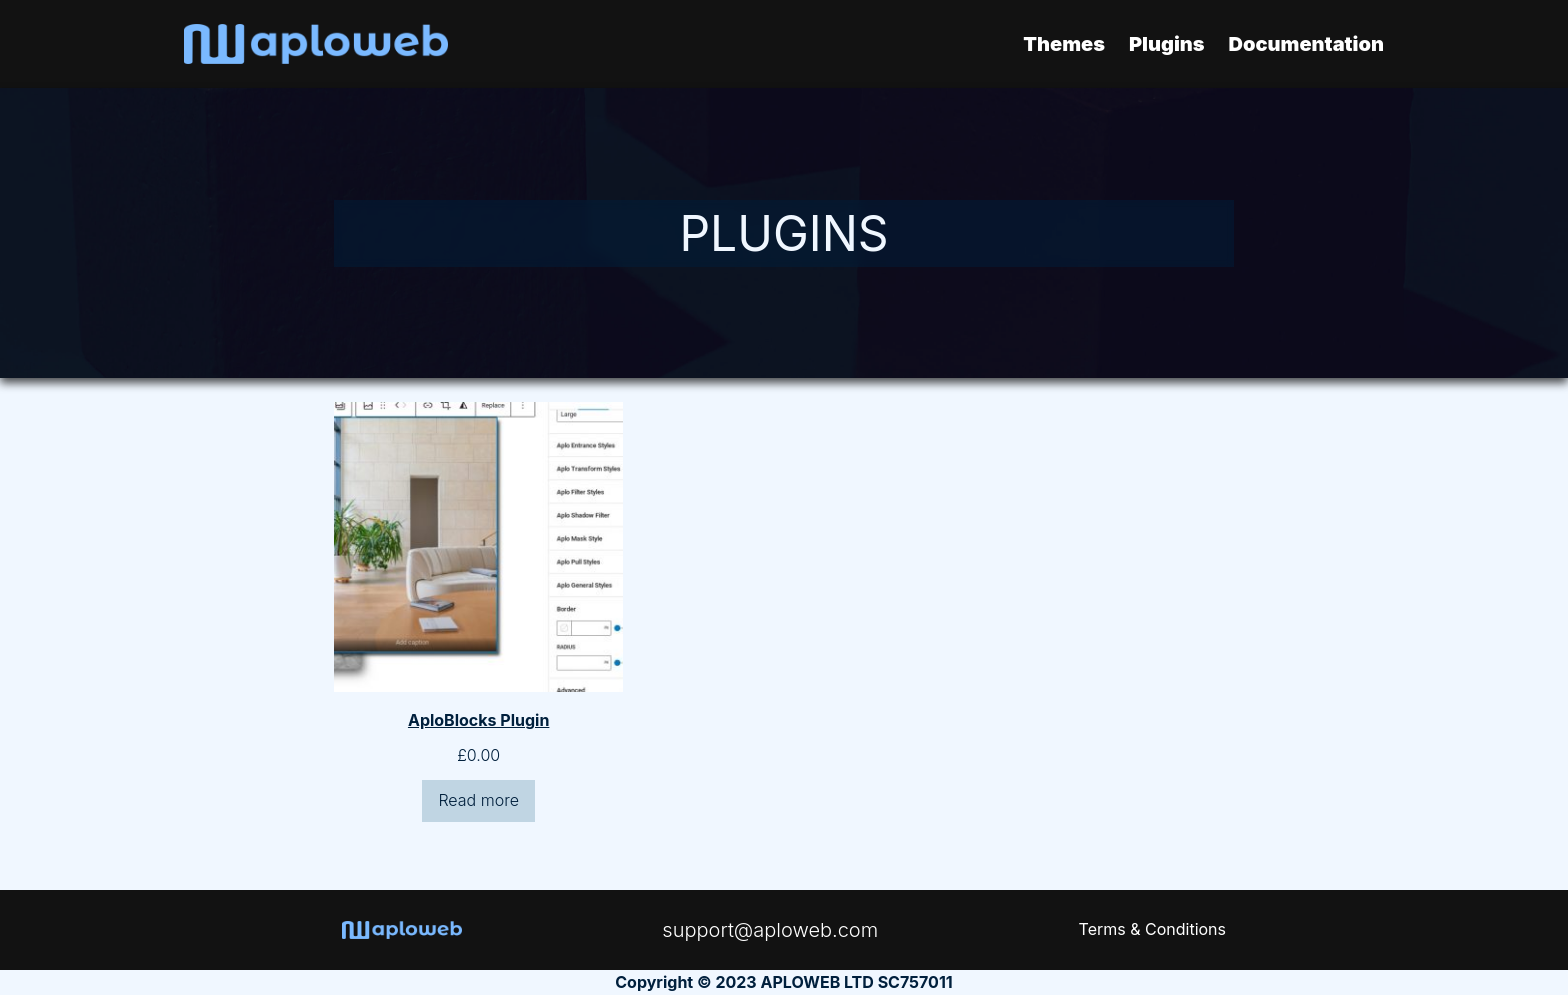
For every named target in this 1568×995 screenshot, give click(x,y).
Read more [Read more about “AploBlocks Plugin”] (478, 800)
